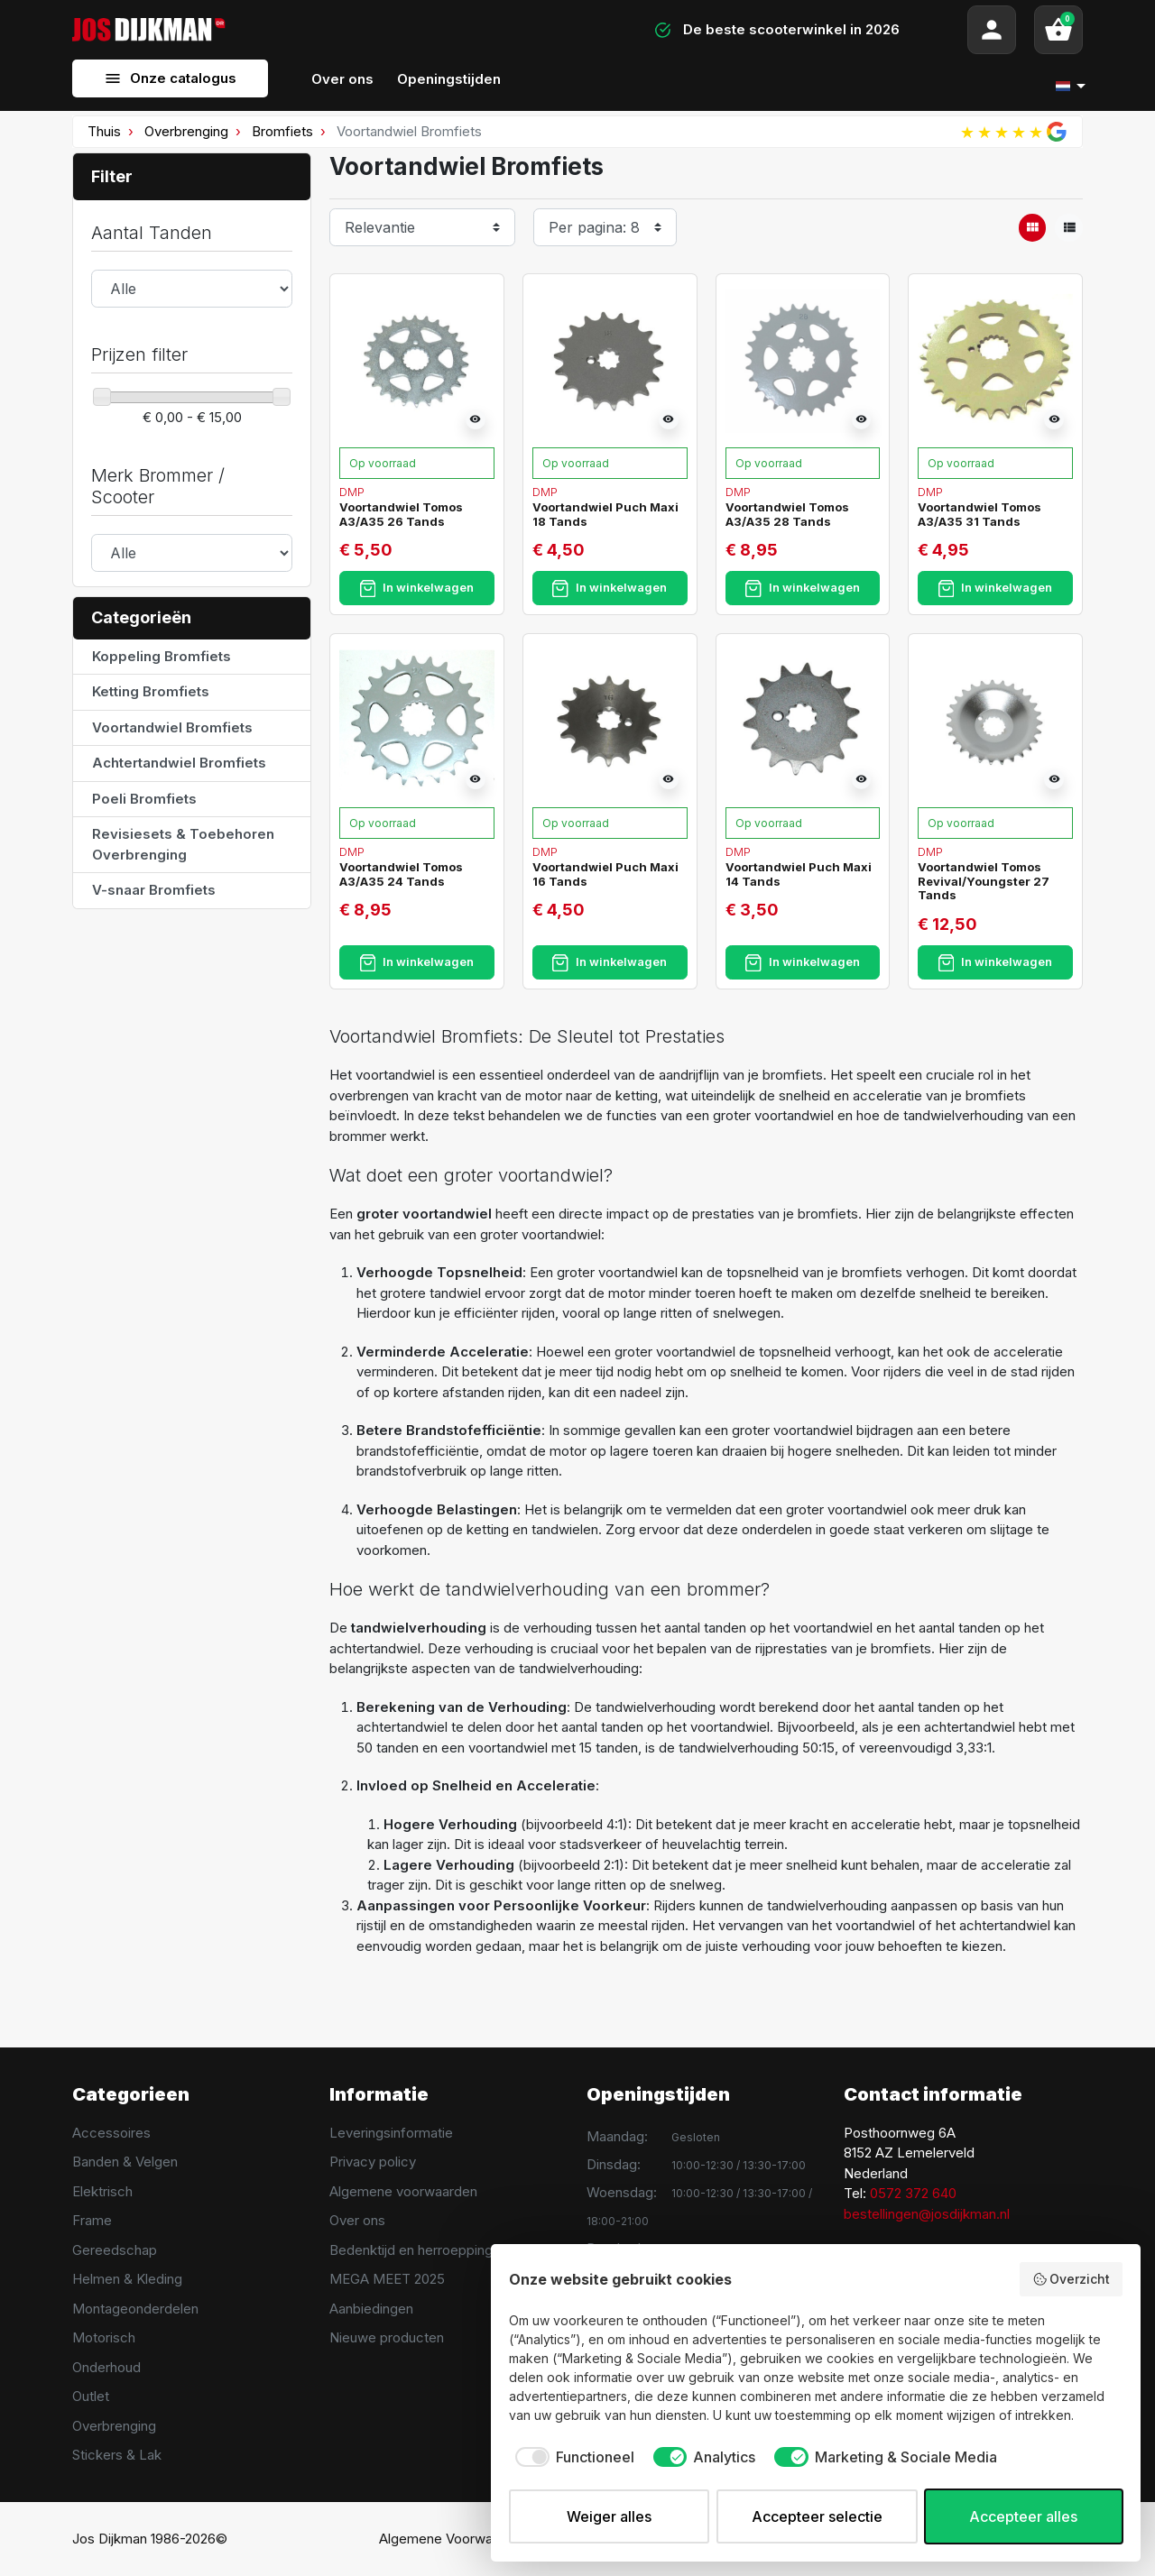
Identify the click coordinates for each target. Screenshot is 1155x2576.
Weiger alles (609, 2516)
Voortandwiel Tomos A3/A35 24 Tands (401, 874)
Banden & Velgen (125, 2161)
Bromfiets (282, 131)
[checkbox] (571, 2457)
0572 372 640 (913, 2193)
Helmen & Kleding (127, 2278)
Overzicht (1071, 2279)
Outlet (90, 2396)
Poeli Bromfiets (144, 798)
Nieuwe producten (386, 2337)
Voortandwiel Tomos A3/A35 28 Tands (787, 514)
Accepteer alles (1023, 2516)
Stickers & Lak (117, 2454)
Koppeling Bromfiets (161, 656)
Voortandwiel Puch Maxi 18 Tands (605, 514)
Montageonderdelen (135, 2308)
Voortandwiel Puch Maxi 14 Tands (798, 874)
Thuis (104, 131)
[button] (1058, 29)
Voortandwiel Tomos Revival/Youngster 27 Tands (983, 881)
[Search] (415, 30)
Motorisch (103, 2337)
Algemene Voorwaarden (453, 2538)
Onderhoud (106, 2367)
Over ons (357, 2220)
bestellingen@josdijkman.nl (927, 2213)
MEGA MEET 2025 (387, 2278)
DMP (352, 491)
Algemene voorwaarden (403, 2191)
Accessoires (111, 2132)
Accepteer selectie (817, 2516)
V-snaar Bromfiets (154, 889)
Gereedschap (114, 2250)
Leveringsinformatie (391, 2132)
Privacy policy (372, 2161)
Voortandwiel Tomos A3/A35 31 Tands (979, 514)
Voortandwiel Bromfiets (172, 727)
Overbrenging (186, 131)
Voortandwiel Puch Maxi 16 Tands (605, 874)
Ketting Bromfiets (150, 691)
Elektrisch (102, 2191)
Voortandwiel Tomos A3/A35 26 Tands (401, 514)
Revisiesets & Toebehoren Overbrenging (183, 844)
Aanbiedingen (371, 2308)
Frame (92, 2220)
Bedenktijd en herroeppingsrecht (430, 2250)
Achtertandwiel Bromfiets (179, 762)
